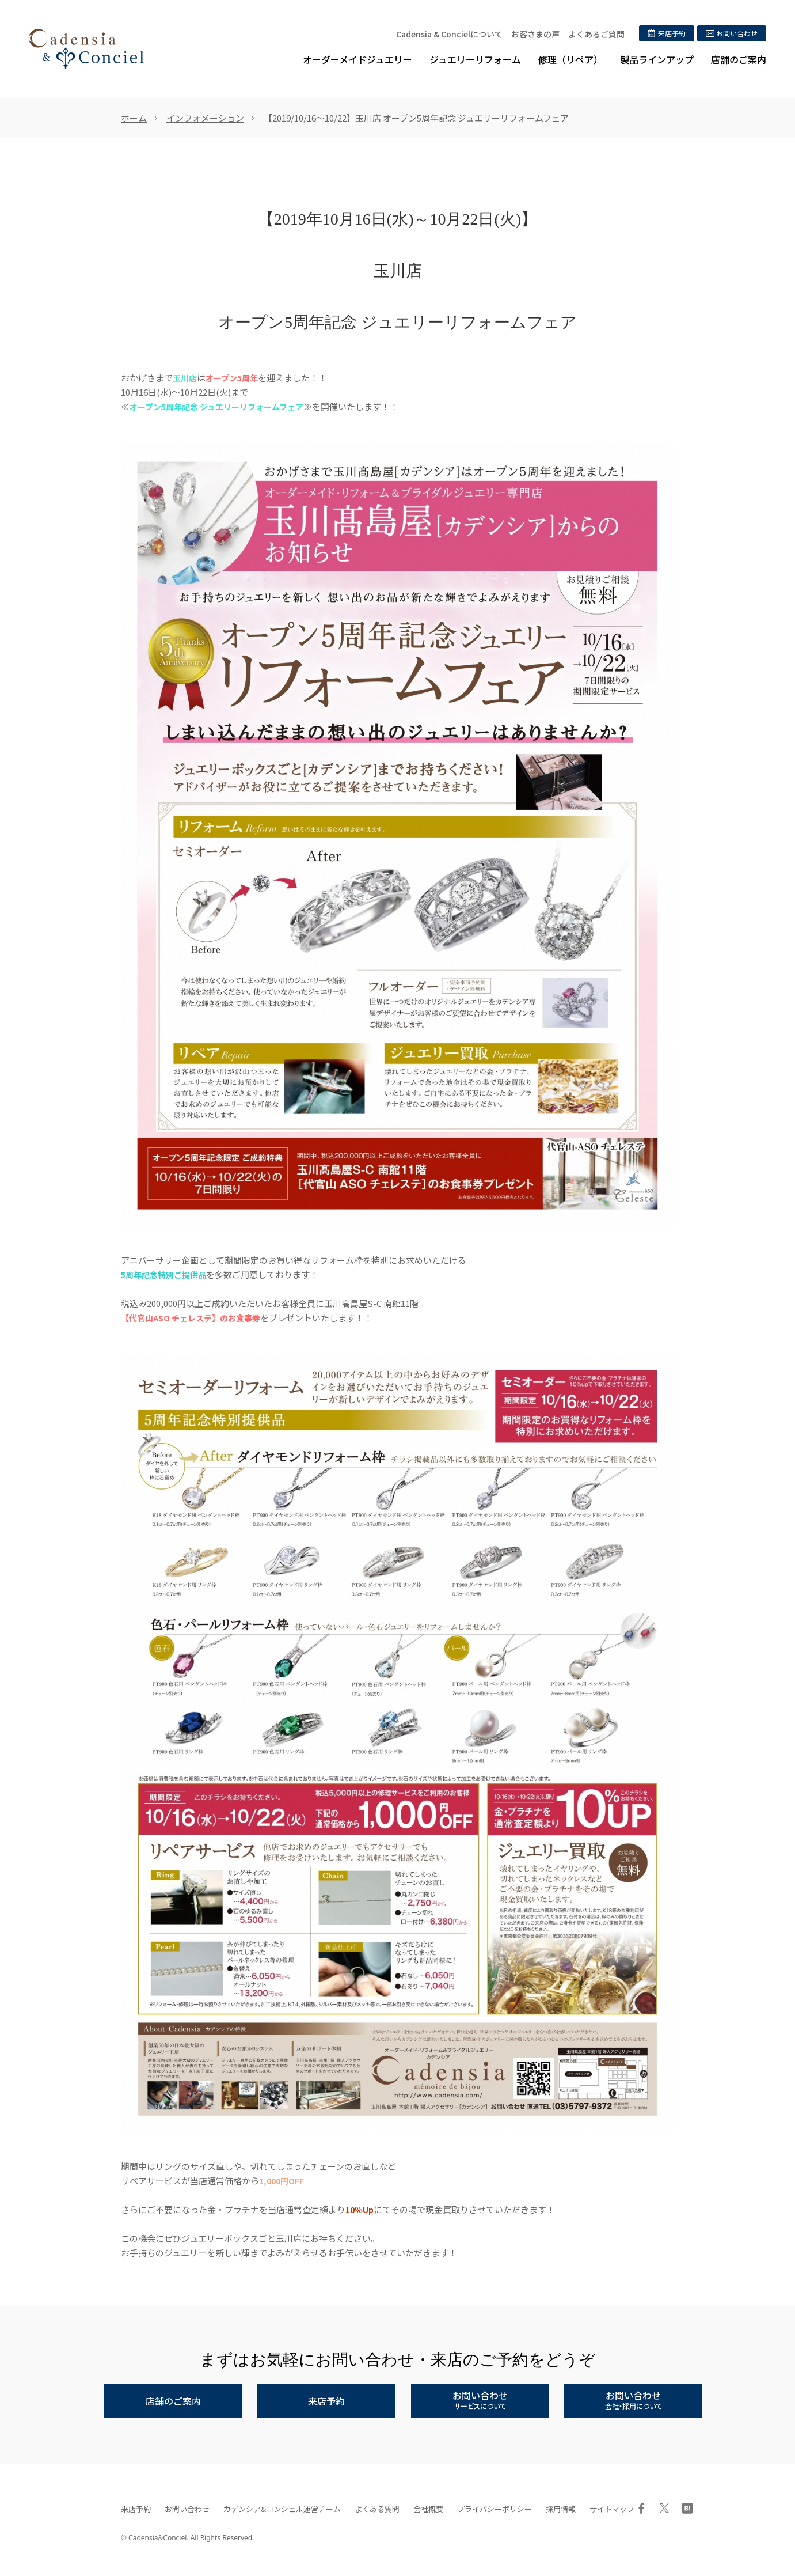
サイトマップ (611, 2508)
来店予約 (136, 2508)
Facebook (641, 2508)
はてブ (687, 2508)
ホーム (134, 118)
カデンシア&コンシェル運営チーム (282, 2508)
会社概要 (428, 2508)
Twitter (664, 2508)
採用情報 (561, 2508)
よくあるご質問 (596, 34)
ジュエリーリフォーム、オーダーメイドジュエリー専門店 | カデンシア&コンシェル (86, 49)
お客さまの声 (535, 34)
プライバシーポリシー (494, 2508)
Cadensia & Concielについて (449, 34)
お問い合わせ (187, 2508)
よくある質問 (377, 2508)
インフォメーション (205, 118)
